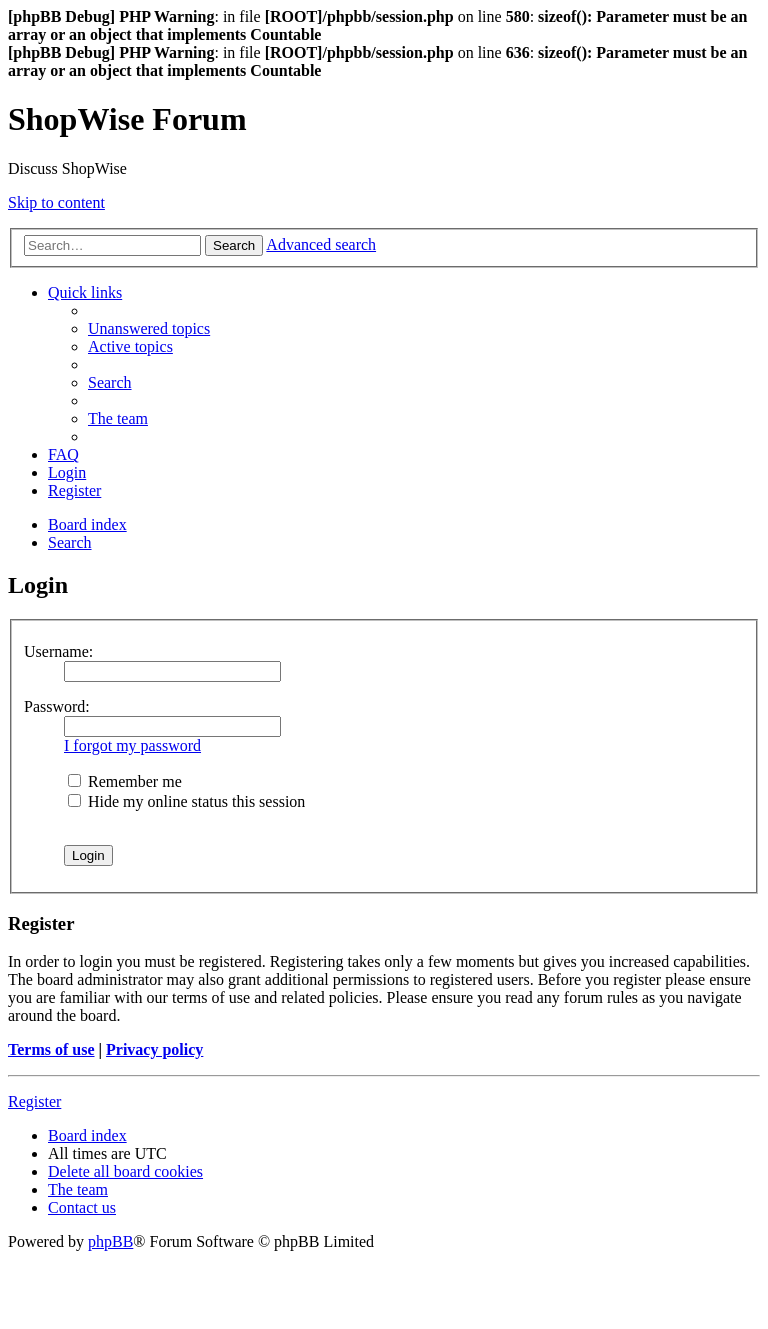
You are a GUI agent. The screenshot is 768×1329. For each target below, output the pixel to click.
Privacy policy (154, 1049)
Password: (57, 706)
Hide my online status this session (186, 801)
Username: (58, 651)
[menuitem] (149, 328)
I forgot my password (132, 745)
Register (34, 1101)
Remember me (125, 781)
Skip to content (56, 202)
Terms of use (51, 1049)
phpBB (110, 1241)
